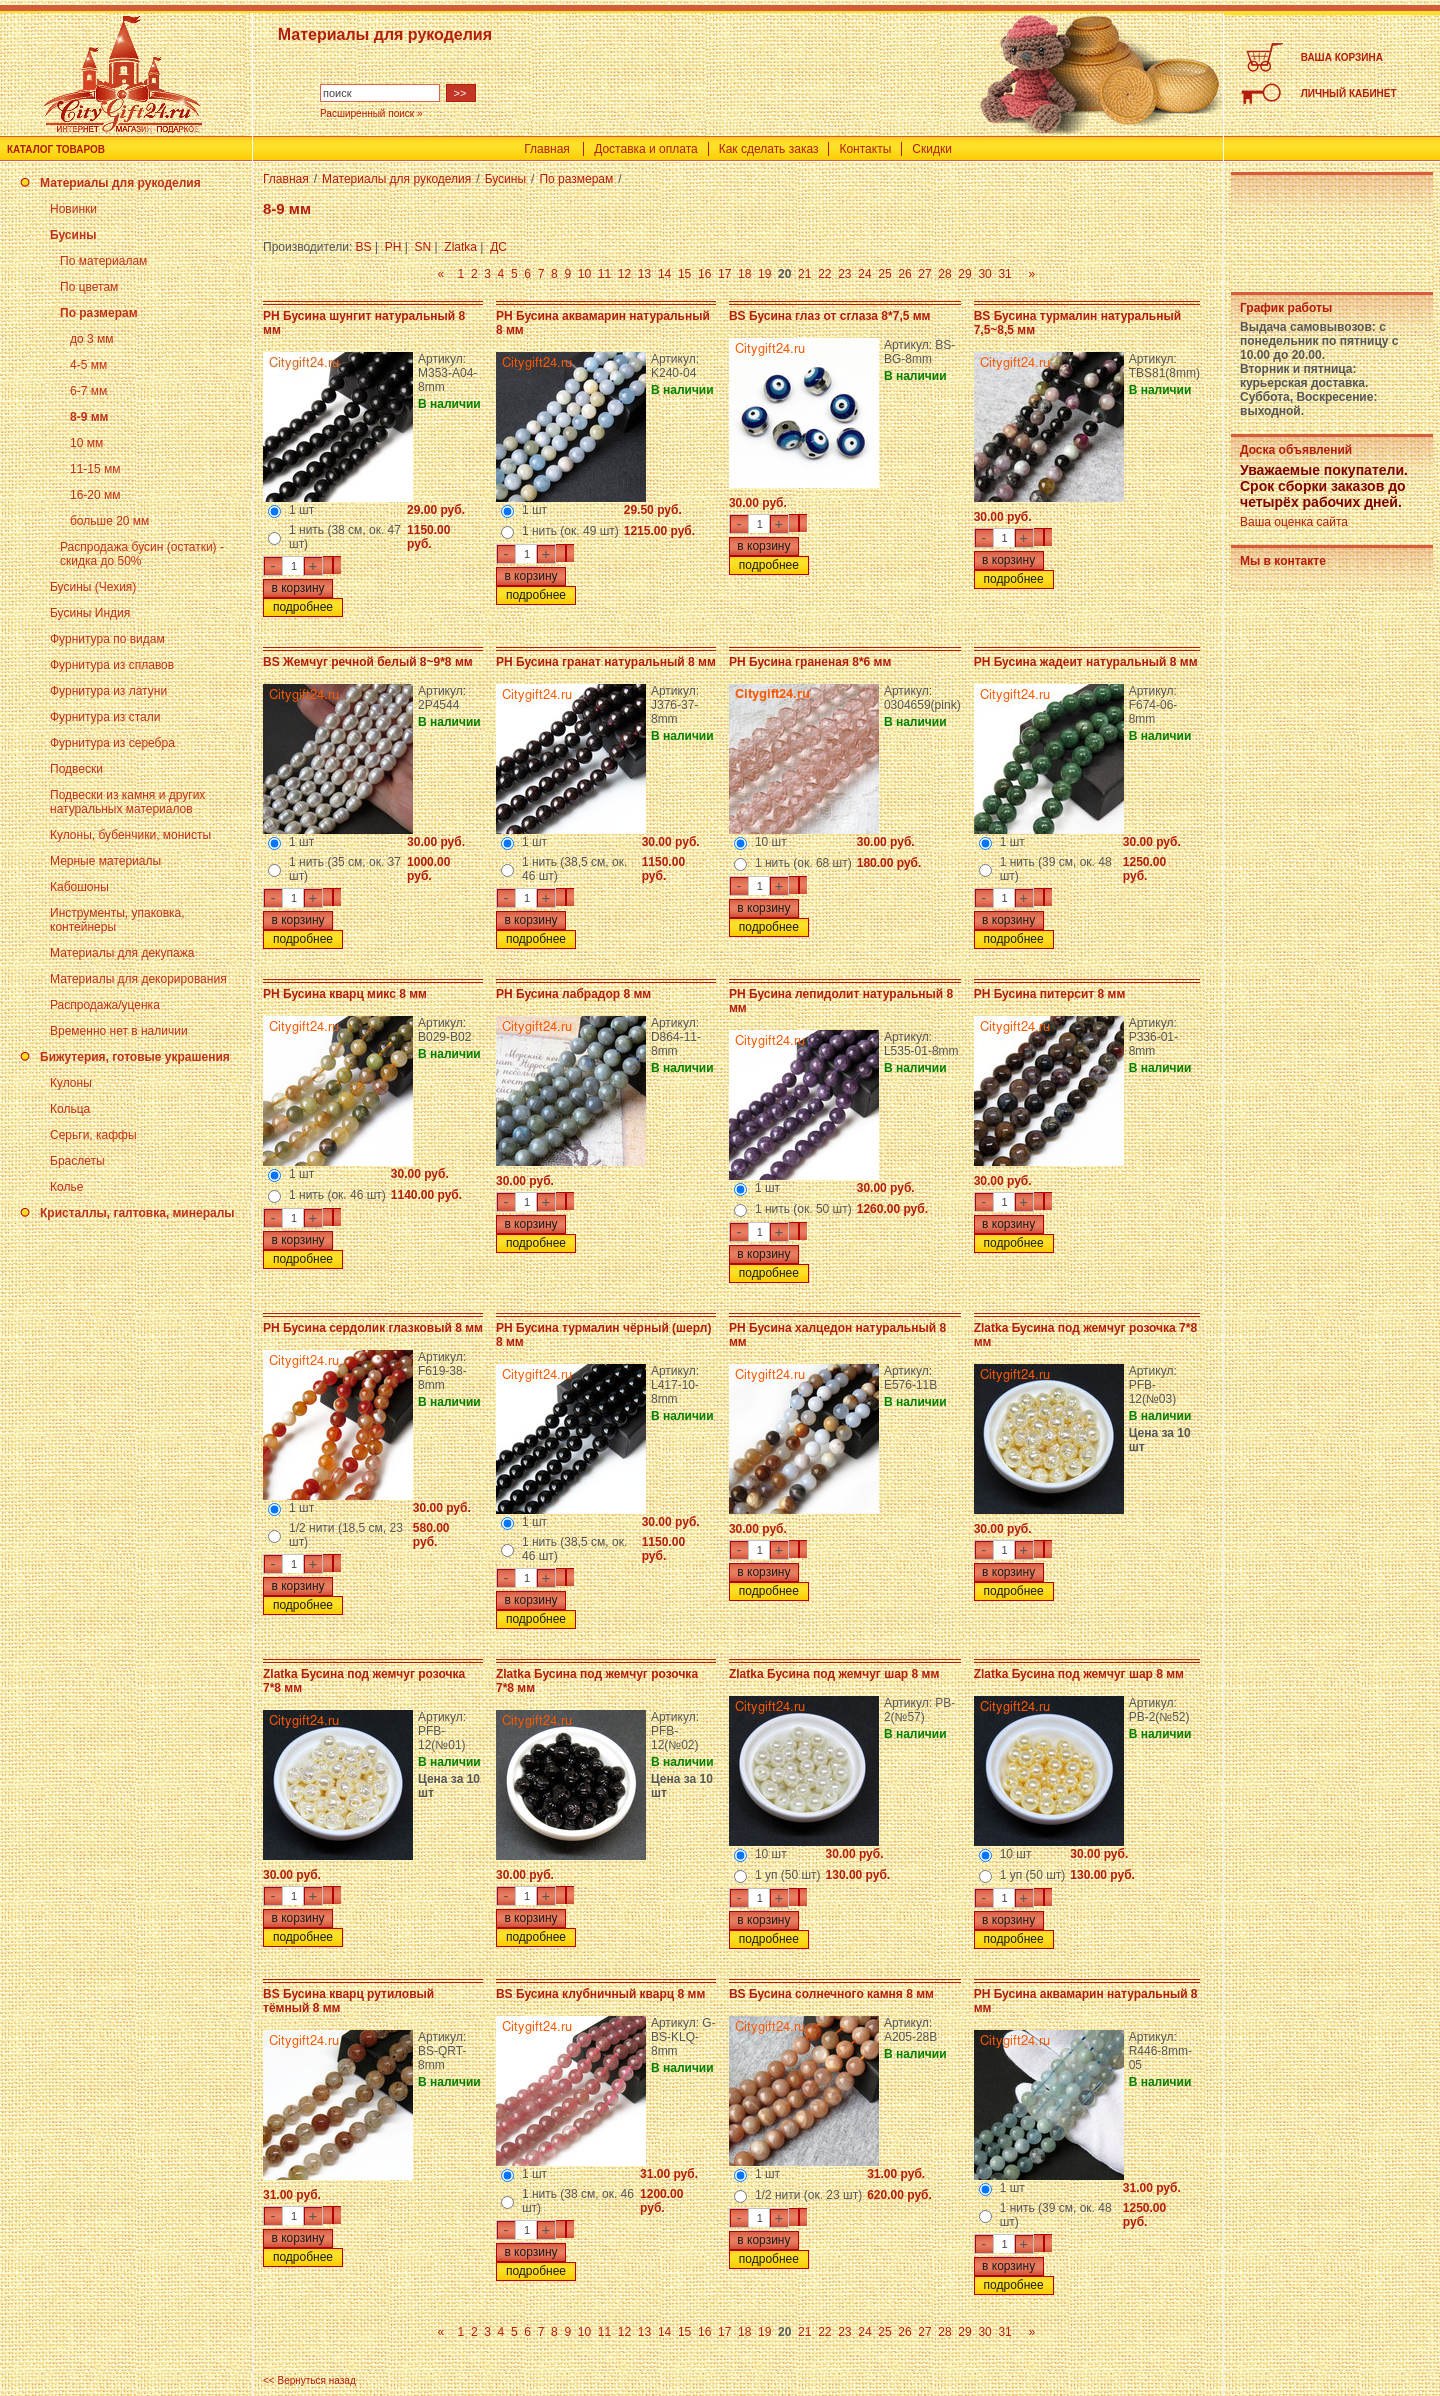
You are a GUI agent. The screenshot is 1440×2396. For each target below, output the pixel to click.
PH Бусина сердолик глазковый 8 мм (373, 1328)
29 (964, 274)
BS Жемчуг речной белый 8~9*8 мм (368, 662)
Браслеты (77, 1161)
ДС (498, 247)
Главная (547, 149)
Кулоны (71, 1083)
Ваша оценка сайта (1294, 522)
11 (604, 274)
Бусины (73, 235)
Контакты (865, 149)
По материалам (103, 261)
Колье (66, 1187)
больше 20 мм (109, 521)
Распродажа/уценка (105, 1005)
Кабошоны (79, 887)
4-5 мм (88, 365)
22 (824, 274)
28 (944, 274)
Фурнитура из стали (105, 717)
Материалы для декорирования (138, 979)
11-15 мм (95, 469)
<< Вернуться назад (309, 2380)
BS (364, 247)
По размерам (99, 313)
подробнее (303, 607)
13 (644, 274)
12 (624, 274)
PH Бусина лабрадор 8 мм (573, 994)
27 (924, 274)
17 (724, 274)
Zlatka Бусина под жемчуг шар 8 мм (834, 1674)
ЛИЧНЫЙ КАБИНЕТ (1349, 93)
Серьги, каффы (93, 1135)
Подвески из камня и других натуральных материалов (127, 802)
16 (704, 274)
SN (423, 247)
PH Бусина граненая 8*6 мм (810, 662)
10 (584, 274)
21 (804, 274)
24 (864, 274)
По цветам (89, 287)
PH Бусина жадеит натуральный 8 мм (1086, 662)
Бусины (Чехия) (93, 587)
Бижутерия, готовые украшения (135, 1057)
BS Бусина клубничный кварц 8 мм (600, 1994)
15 (684, 274)
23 (844, 274)
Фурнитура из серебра (112, 743)
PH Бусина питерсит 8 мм (1050, 994)
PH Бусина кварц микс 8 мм (345, 994)
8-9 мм (89, 417)
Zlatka (460, 247)
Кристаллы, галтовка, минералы (137, 1213)
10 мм (86, 443)
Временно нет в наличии (119, 1031)
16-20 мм (95, 495)
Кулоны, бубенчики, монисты (130, 835)
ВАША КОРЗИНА (1342, 57)
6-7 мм (88, 391)
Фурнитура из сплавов (112, 665)
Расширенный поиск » (371, 113)
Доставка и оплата (646, 149)
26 (904, 274)
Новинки (73, 209)
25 (884, 274)
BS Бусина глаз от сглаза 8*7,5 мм (830, 316)
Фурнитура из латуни (108, 691)
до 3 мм (92, 339)
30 (984, 274)
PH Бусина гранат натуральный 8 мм (606, 662)
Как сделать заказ (769, 149)
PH (393, 247)
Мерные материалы (105, 861)
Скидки (932, 149)
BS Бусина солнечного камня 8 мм (831, 1994)
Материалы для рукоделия (120, 183)
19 (764, 274)
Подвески (76, 769)
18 (744, 274)
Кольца (70, 1109)
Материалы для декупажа (122, 953)
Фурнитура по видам (107, 639)
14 (664, 274)
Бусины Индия (90, 613)
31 (1004, 274)
